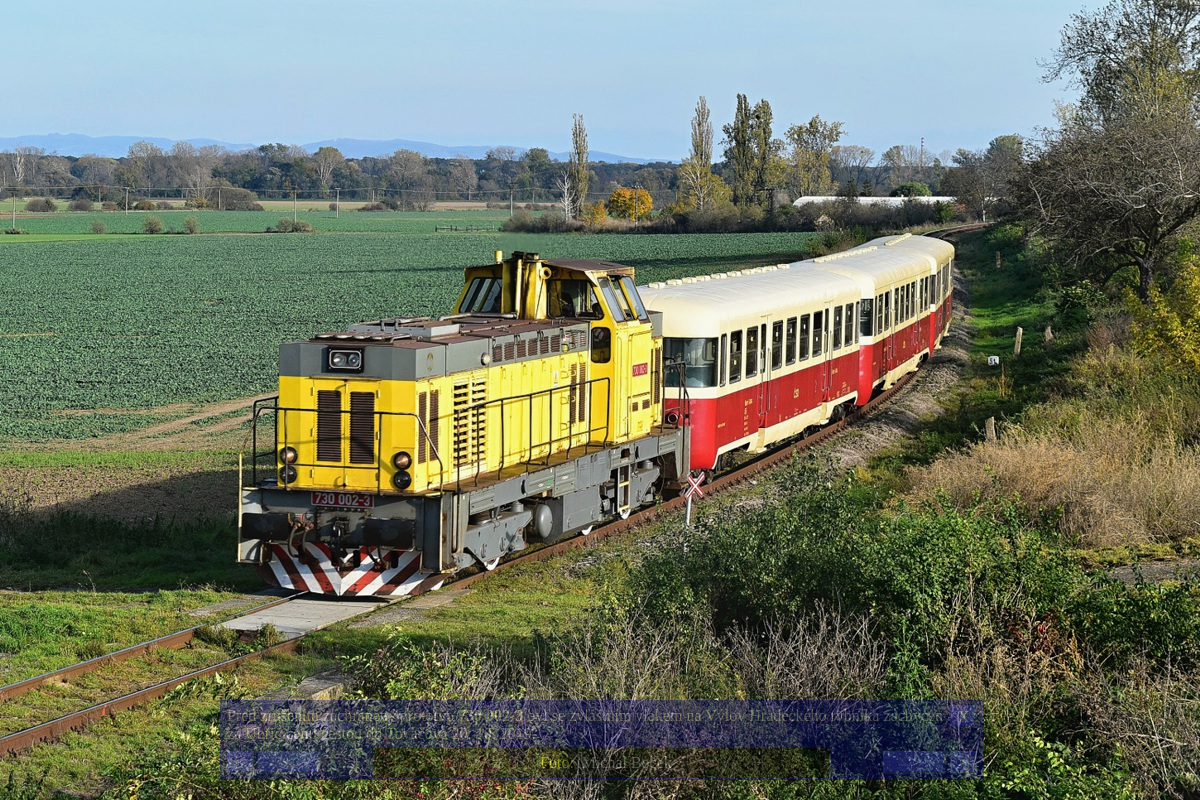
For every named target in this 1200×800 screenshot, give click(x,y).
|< (240, 762)
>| (963, 762)
